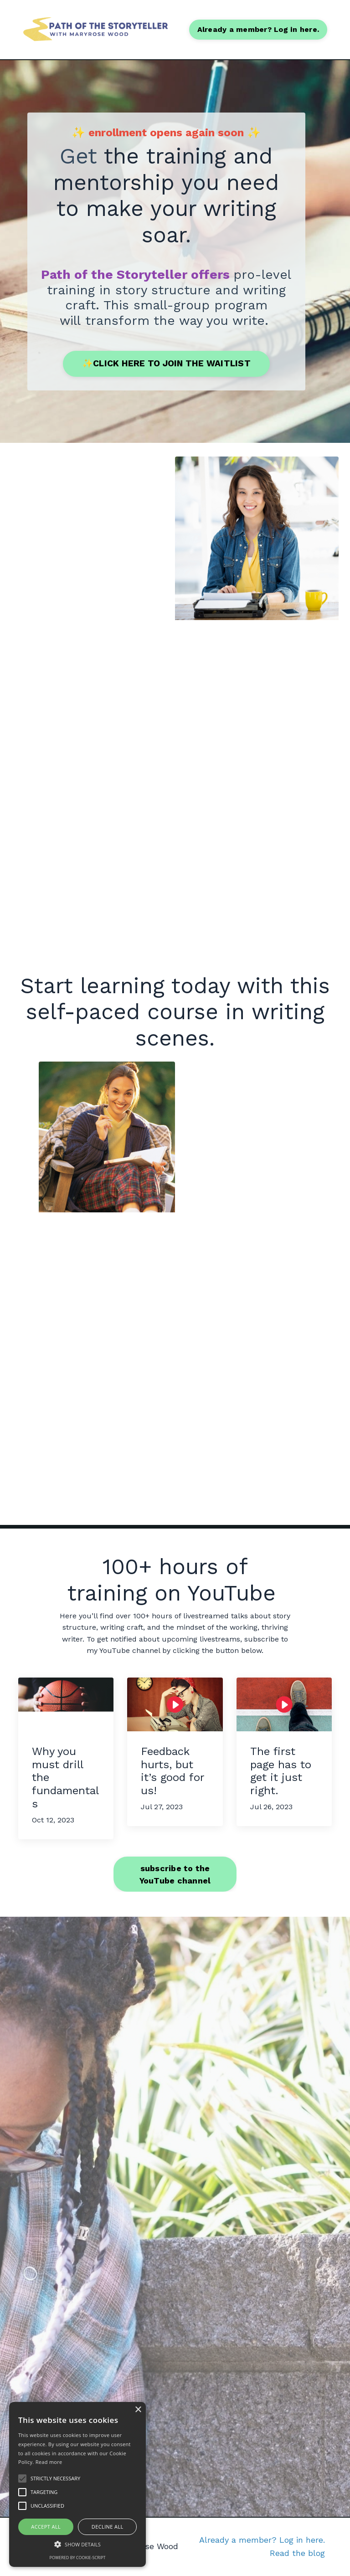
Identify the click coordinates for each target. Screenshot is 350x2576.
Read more (49, 2461)
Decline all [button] (108, 2526)
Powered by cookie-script (78, 2558)
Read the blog (297, 2553)
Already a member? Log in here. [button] (258, 29)
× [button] (137, 2410)
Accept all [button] (46, 2526)
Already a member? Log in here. (262, 2540)
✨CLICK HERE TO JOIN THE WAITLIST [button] (166, 363)
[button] (77, 2544)
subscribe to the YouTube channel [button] (175, 1874)
